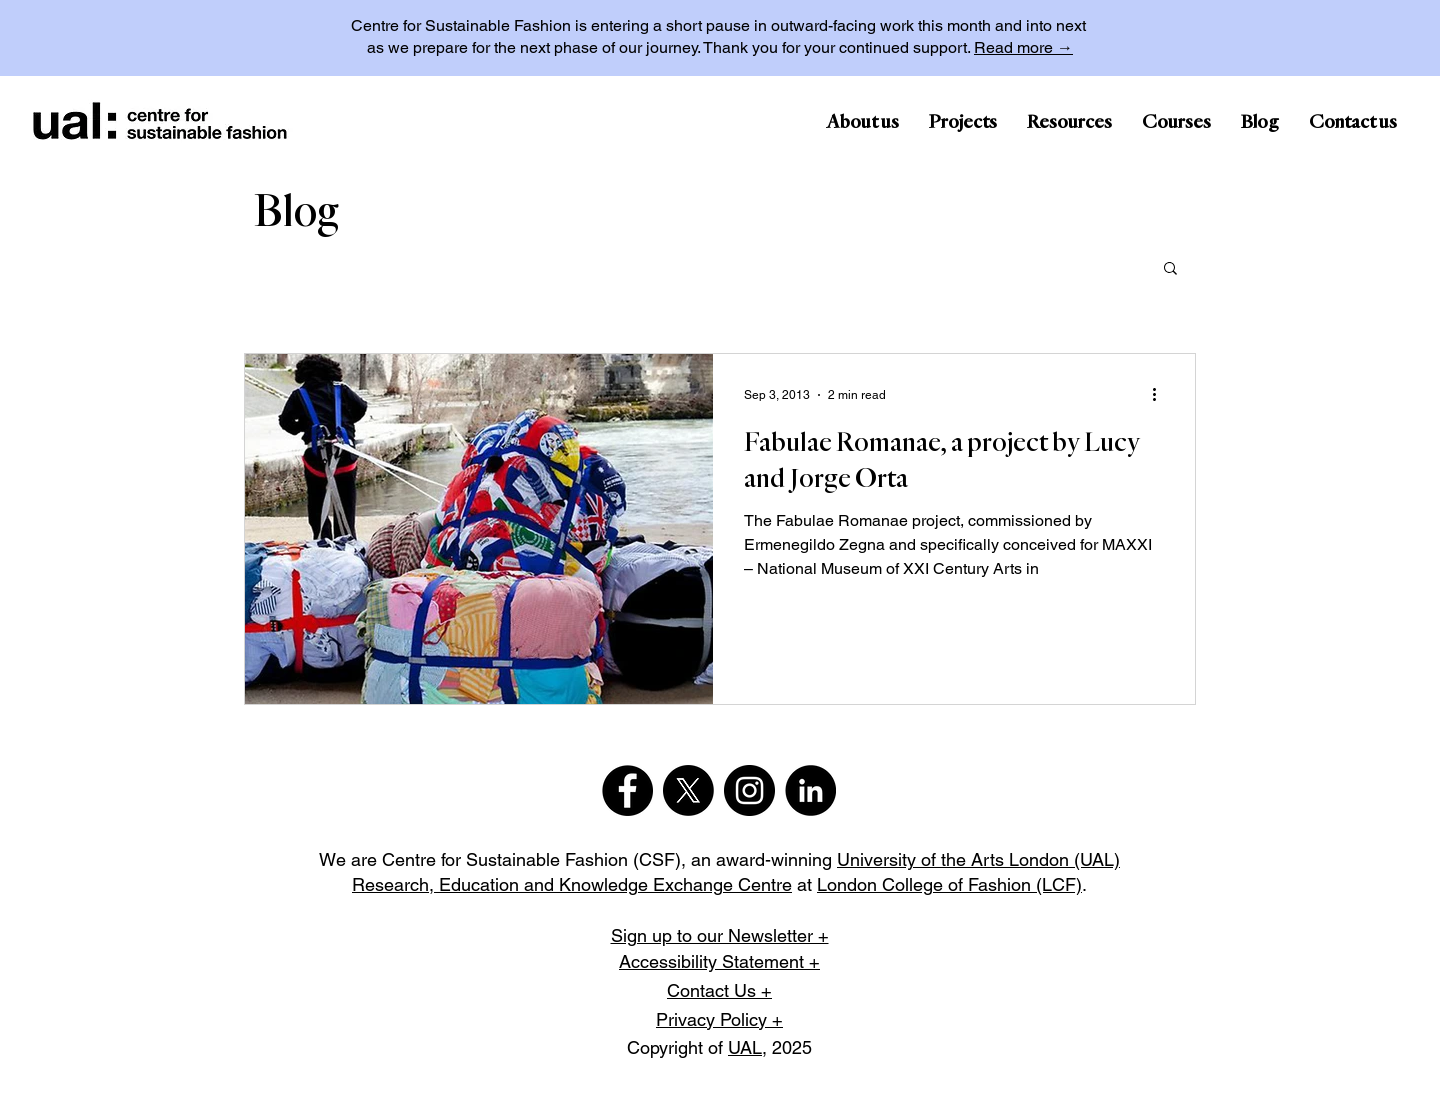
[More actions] (1161, 395)
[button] (1170, 269)
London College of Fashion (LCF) (949, 884)
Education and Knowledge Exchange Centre (615, 884)
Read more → (1023, 47)
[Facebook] (627, 790)
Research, (395, 884)
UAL (745, 1047)
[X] (688, 790)
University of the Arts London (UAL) (978, 859)
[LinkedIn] (810, 790)
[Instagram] (749, 790)
